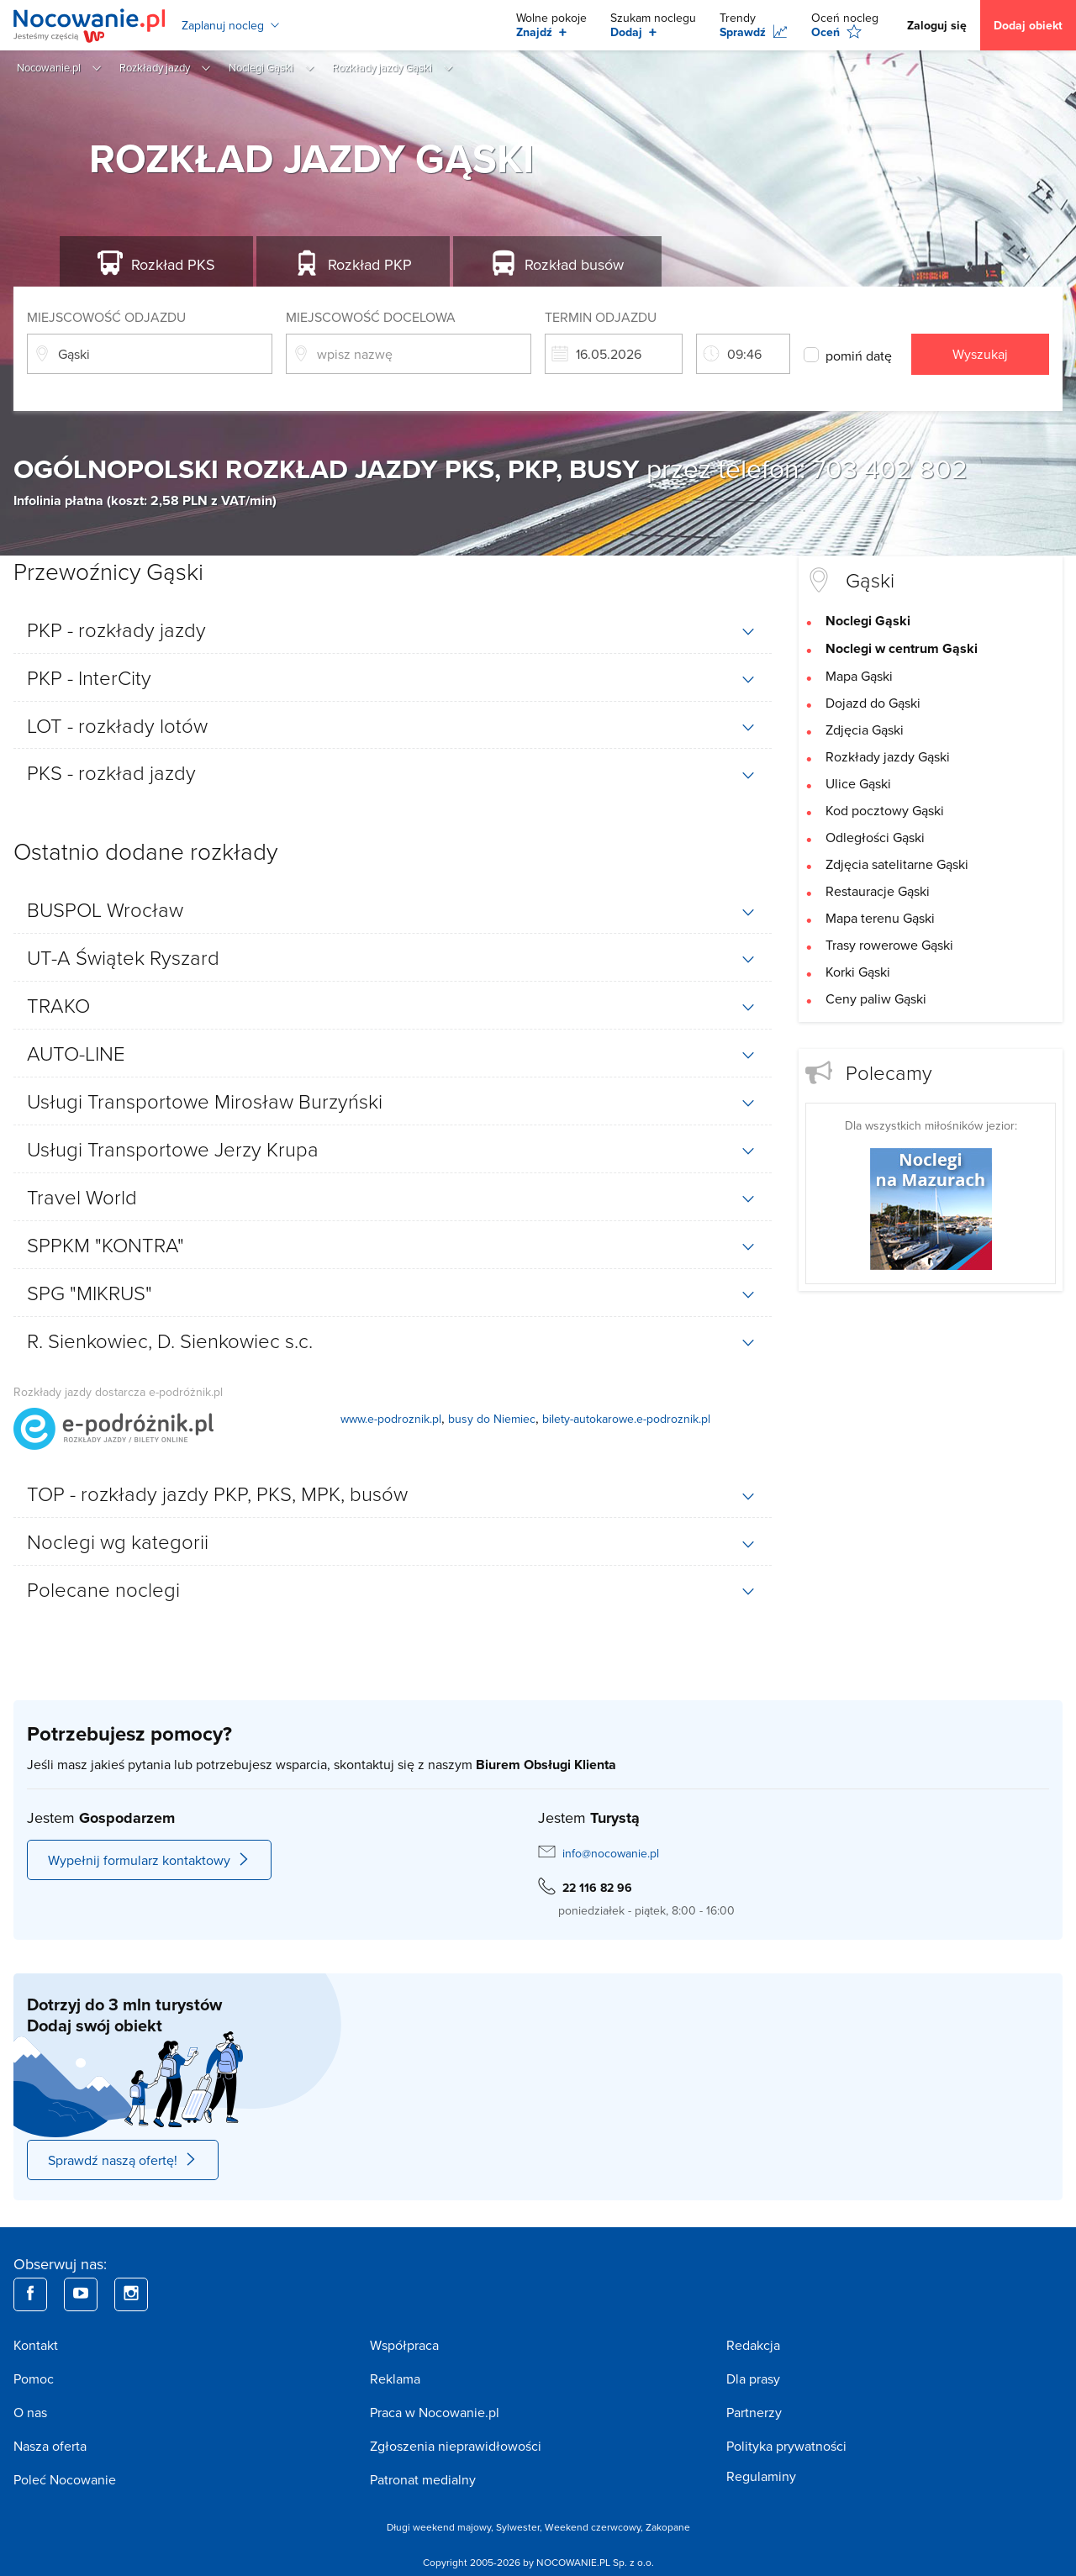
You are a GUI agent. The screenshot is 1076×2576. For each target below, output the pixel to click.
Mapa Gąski (859, 675)
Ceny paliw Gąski (875, 998)
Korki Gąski (857, 971)
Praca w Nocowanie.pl (434, 2412)
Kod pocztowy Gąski (884, 810)
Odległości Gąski (875, 837)
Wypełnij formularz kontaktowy (149, 1860)
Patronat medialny (423, 2479)
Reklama (395, 2378)
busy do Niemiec (491, 1418)
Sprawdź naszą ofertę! (123, 2160)
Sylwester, (520, 2527)
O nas (30, 2412)
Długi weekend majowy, (441, 2527)
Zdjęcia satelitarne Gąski (896, 864)
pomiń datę (858, 355)
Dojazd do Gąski (872, 702)
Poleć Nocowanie (64, 2479)
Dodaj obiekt (1028, 25)
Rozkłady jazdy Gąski (887, 756)
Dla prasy (753, 2378)
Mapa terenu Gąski (880, 918)
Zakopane (668, 2527)
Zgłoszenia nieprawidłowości (455, 2445)
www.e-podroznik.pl (390, 1418)
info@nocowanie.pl (610, 1853)
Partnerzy (754, 2412)
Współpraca (404, 2345)
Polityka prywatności (786, 2445)
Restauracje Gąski (877, 891)
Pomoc (33, 2378)
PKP (370, 264)
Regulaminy (761, 2476)
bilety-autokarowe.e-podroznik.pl (626, 1418)
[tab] (392, 629)
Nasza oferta (50, 2445)
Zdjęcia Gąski (864, 729)
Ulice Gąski (858, 783)
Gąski (870, 579)
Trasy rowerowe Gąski (889, 944)
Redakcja (753, 2345)
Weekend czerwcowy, (595, 2527)
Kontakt (35, 2345)
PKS (173, 264)
